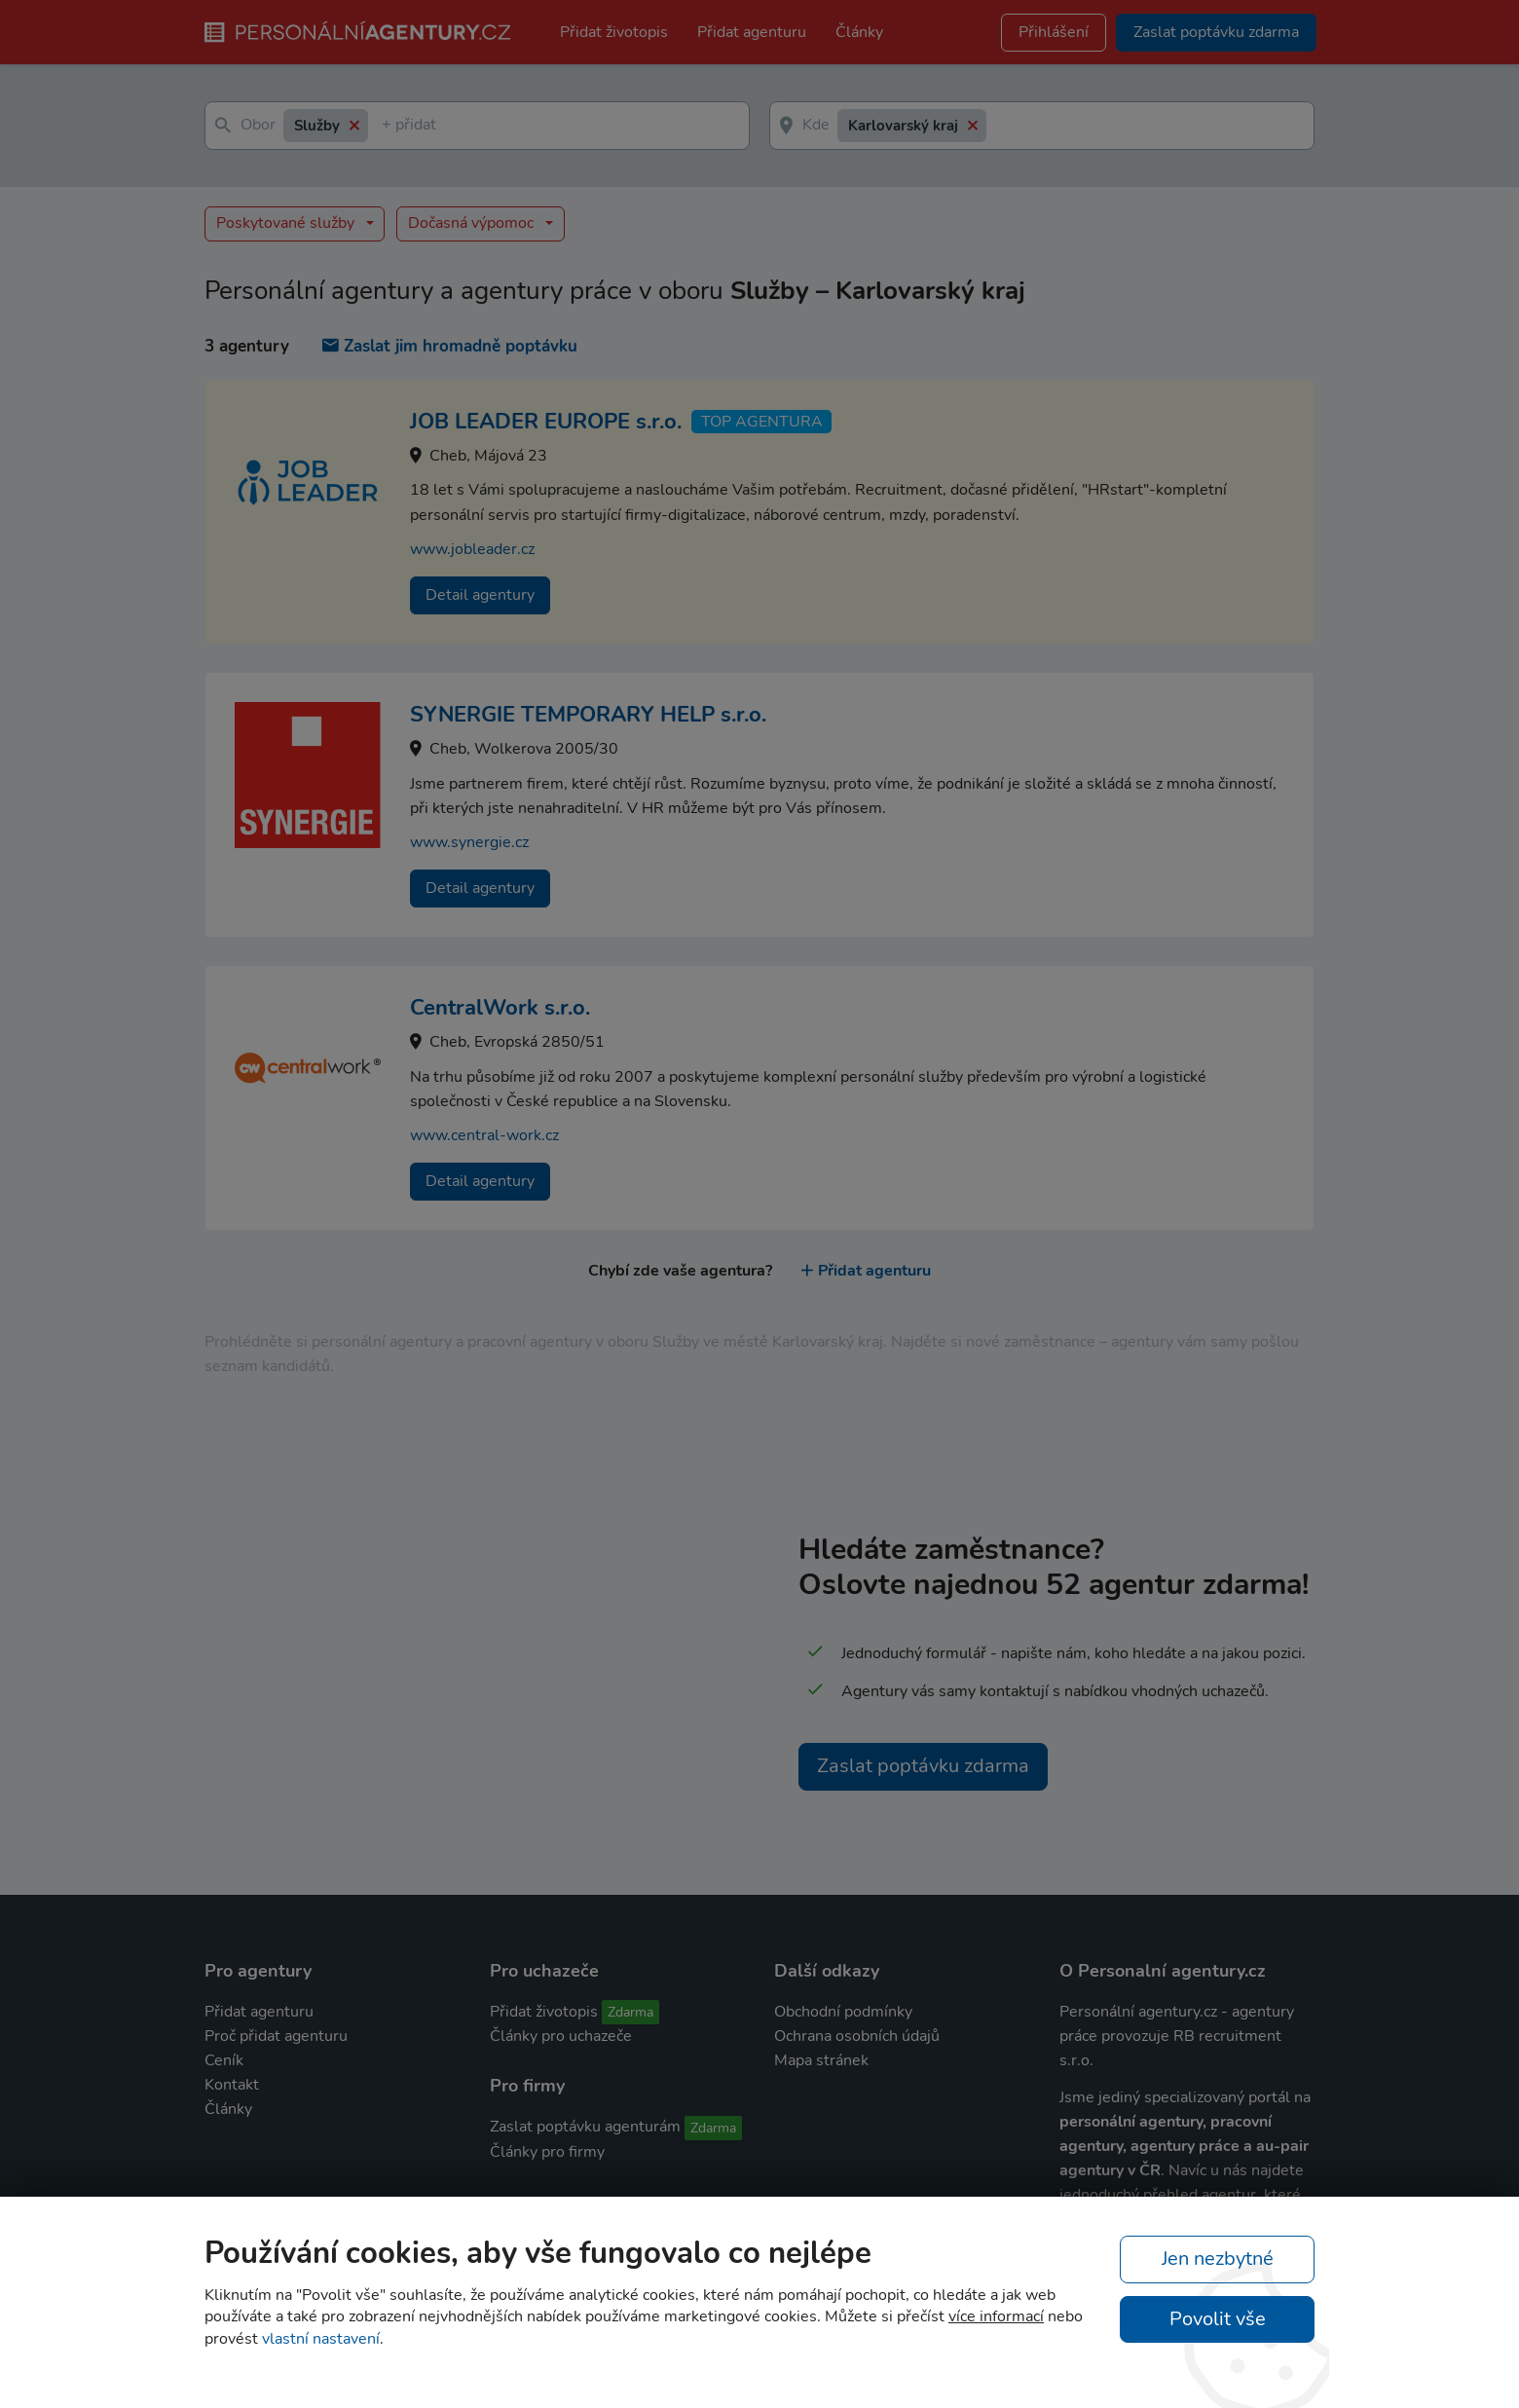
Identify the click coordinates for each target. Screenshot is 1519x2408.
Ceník (223, 2060)
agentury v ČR (1110, 2170)
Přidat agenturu (751, 32)
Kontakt (231, 2084)
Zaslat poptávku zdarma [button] (1216, 32)
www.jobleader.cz (472, 549)
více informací (996, 2316)
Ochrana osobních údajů (857, 2036)
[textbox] (385, 126)
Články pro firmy (547, 2152)
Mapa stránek (821, 2060)
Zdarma (630, 2012)
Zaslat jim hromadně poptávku (449, 346)
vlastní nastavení (321, 2339)
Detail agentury (480, 595)
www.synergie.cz (469, 842)
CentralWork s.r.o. (500, 1007)
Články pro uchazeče (561, 2036)
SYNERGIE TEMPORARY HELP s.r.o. (588, 714)
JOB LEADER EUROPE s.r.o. (546, 421)
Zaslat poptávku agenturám (585, 2126)
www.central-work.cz (484, 1135)
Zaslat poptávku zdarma (923, 1766)
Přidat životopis (614, 32)
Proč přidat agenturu (276, 2036)
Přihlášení (1054, 32)
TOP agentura (762, 421)
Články (859, 32)
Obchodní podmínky (843, 2011)
